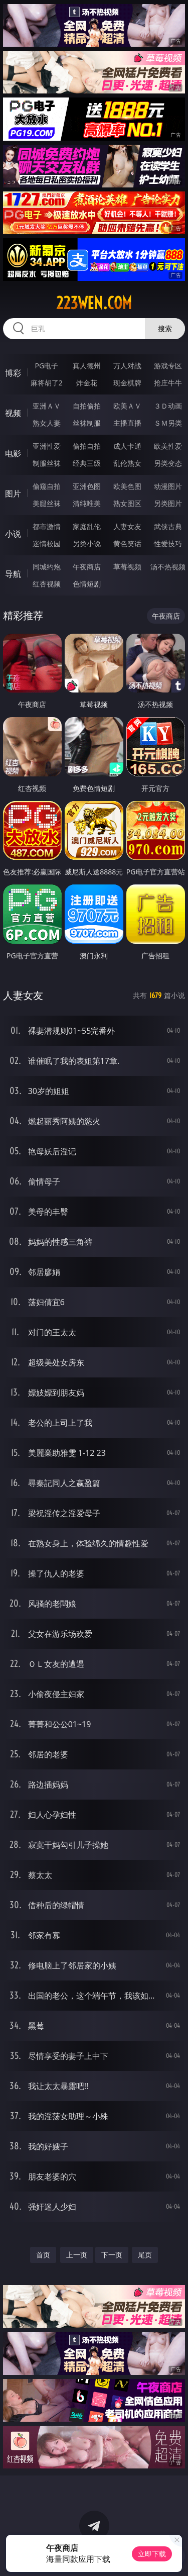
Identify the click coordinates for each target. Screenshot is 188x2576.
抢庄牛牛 (168, 382)
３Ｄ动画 (168, 406)
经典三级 (87, 463)
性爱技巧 (168, 543)
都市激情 (47, 526)
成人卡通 (127, 446)
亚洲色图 (87, 486)
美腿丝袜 (47, 503)
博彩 (13, 372)
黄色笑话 (127, 543)
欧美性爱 (168, 446)
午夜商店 (87, 566)
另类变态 (168, 463)
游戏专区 (168, 365)
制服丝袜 (47, 463)
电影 (13, 453)
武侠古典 (168, 526)
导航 (13, 573)
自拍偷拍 (87, 406)
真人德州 (87, 365)
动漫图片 (168, 486)
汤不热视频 (167, 566)
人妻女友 (127, 526)
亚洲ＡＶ (47, 406)
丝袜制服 (87, 423)
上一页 (76, 2254)
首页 (43, 2254)
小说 (13, 533)
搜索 (165, 328)
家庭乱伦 (87, 526)
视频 (13, 413)
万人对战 (127, 365)
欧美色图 (127, 486)
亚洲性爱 (47, 446)
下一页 (111, 2254)
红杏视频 (47, 583)
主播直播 (127, 423)
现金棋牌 (127, 382)
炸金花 (86, 382)
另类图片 (168, 503)
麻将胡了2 (47, 382)
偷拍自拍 (87, 446)
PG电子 (46, 365)
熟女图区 (127, 503)
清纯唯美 (87, 503)
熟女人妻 (47, 423)
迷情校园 (47, 543)
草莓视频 (127, 566)
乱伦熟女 (127, 463)
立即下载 (152, 2553)
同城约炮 (47, 566)
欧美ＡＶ (127, 406)
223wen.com (94, 303)
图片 (13, 493)
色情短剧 (87, 583)
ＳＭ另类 (168, 423)
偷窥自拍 (47, 486)
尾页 (145, 2254)
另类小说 (87, 543)
